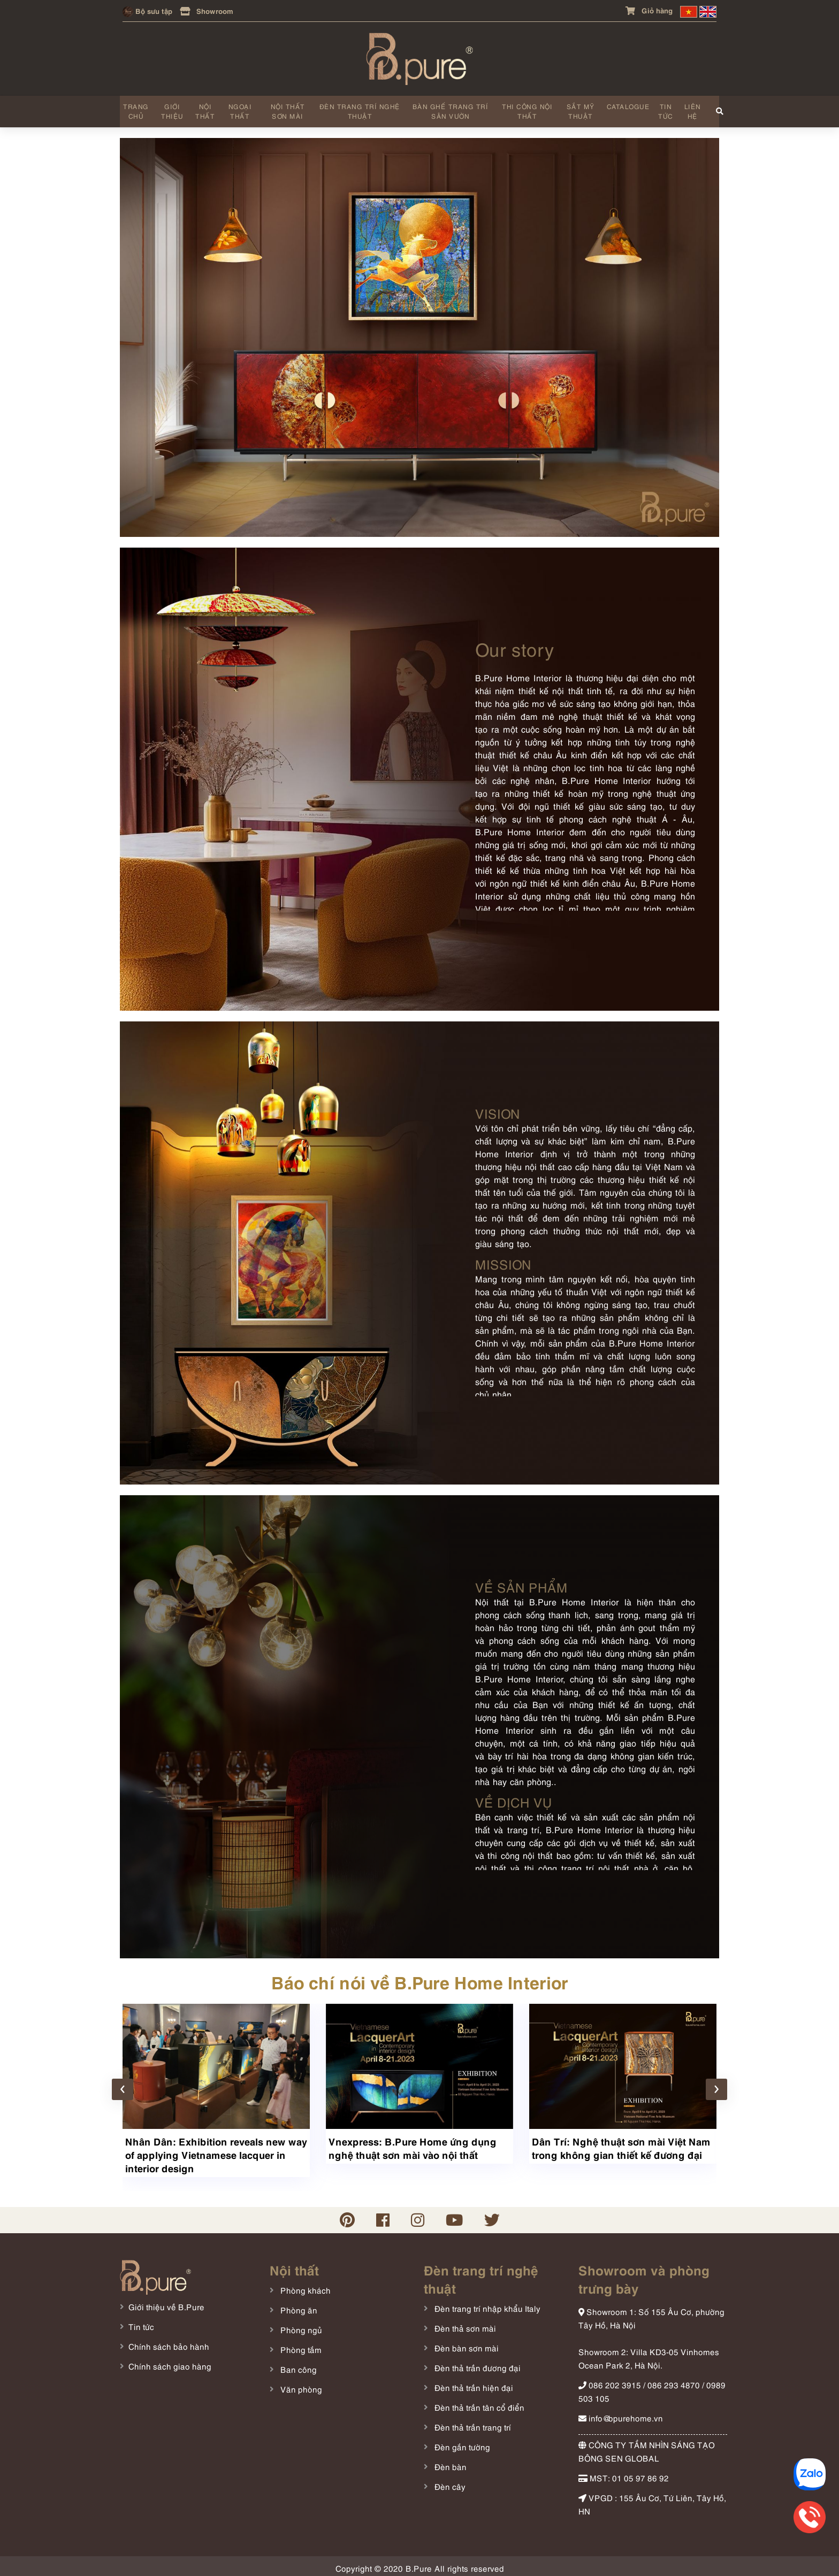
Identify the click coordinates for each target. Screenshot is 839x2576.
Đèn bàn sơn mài (465, 2344)
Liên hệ (690, 109)
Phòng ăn (297, 2306)
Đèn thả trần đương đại (476, 2363)
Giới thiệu (172, 109)
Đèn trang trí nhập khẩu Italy (486, 2304)
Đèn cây (449, 2482)
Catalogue (625, 104)
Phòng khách (304, 2286)
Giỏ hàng (649, 10)
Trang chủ (136, 109)
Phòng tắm (300, 2345)
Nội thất (205, 109)
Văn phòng (300, 2385)
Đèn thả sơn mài (464, 2324)
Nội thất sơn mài (287, 109)
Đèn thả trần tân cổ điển (478, 2403)
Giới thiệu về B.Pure (166, 2302)
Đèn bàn (449, 2462)
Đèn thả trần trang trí (471, 2423)
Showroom (206, 10)
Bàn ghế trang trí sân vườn (449, 109)
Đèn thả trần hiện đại (472, 2383)
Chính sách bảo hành (168, 2342)
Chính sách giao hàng (169, 2362)
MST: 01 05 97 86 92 (623, 2474)
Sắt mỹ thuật (578, 109)
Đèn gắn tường (461, 2442)
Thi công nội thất (525, 109)
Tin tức (663, 109)
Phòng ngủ (300, 2325)
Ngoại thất (239, 109)
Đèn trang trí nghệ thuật (358, 109)
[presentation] (122, 2085)
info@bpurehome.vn (620, 2414)
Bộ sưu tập (147, 10)
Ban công (297, 2365)
